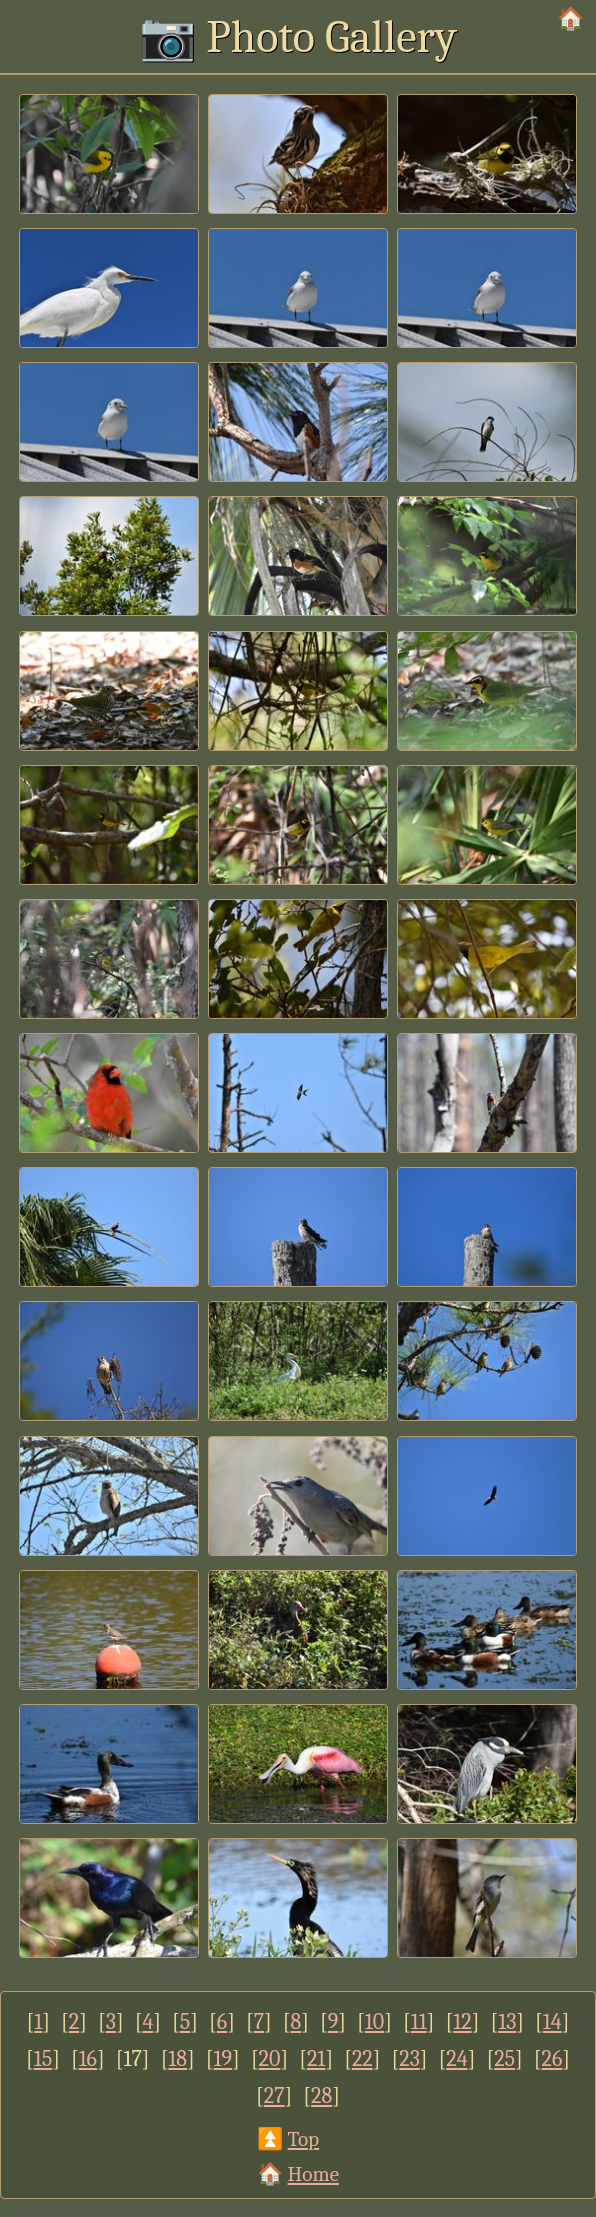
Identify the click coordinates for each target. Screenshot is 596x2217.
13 (507, 2022)
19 (223, 2059)
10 (374, 2022)
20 (270, 2059)
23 (409, 2059)
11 (419, 2022)
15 (43, 2059)
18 (177, 2059)
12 (462, 2022)
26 (552, 2059)
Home (313, 2174)
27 (274, 2096)
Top (303, 2139)
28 (321, 2096)
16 (88, 2059)
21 (316, 2059)
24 (456, 2059)
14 (552, 2022)
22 (362, 2059)
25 (504, 2059)
